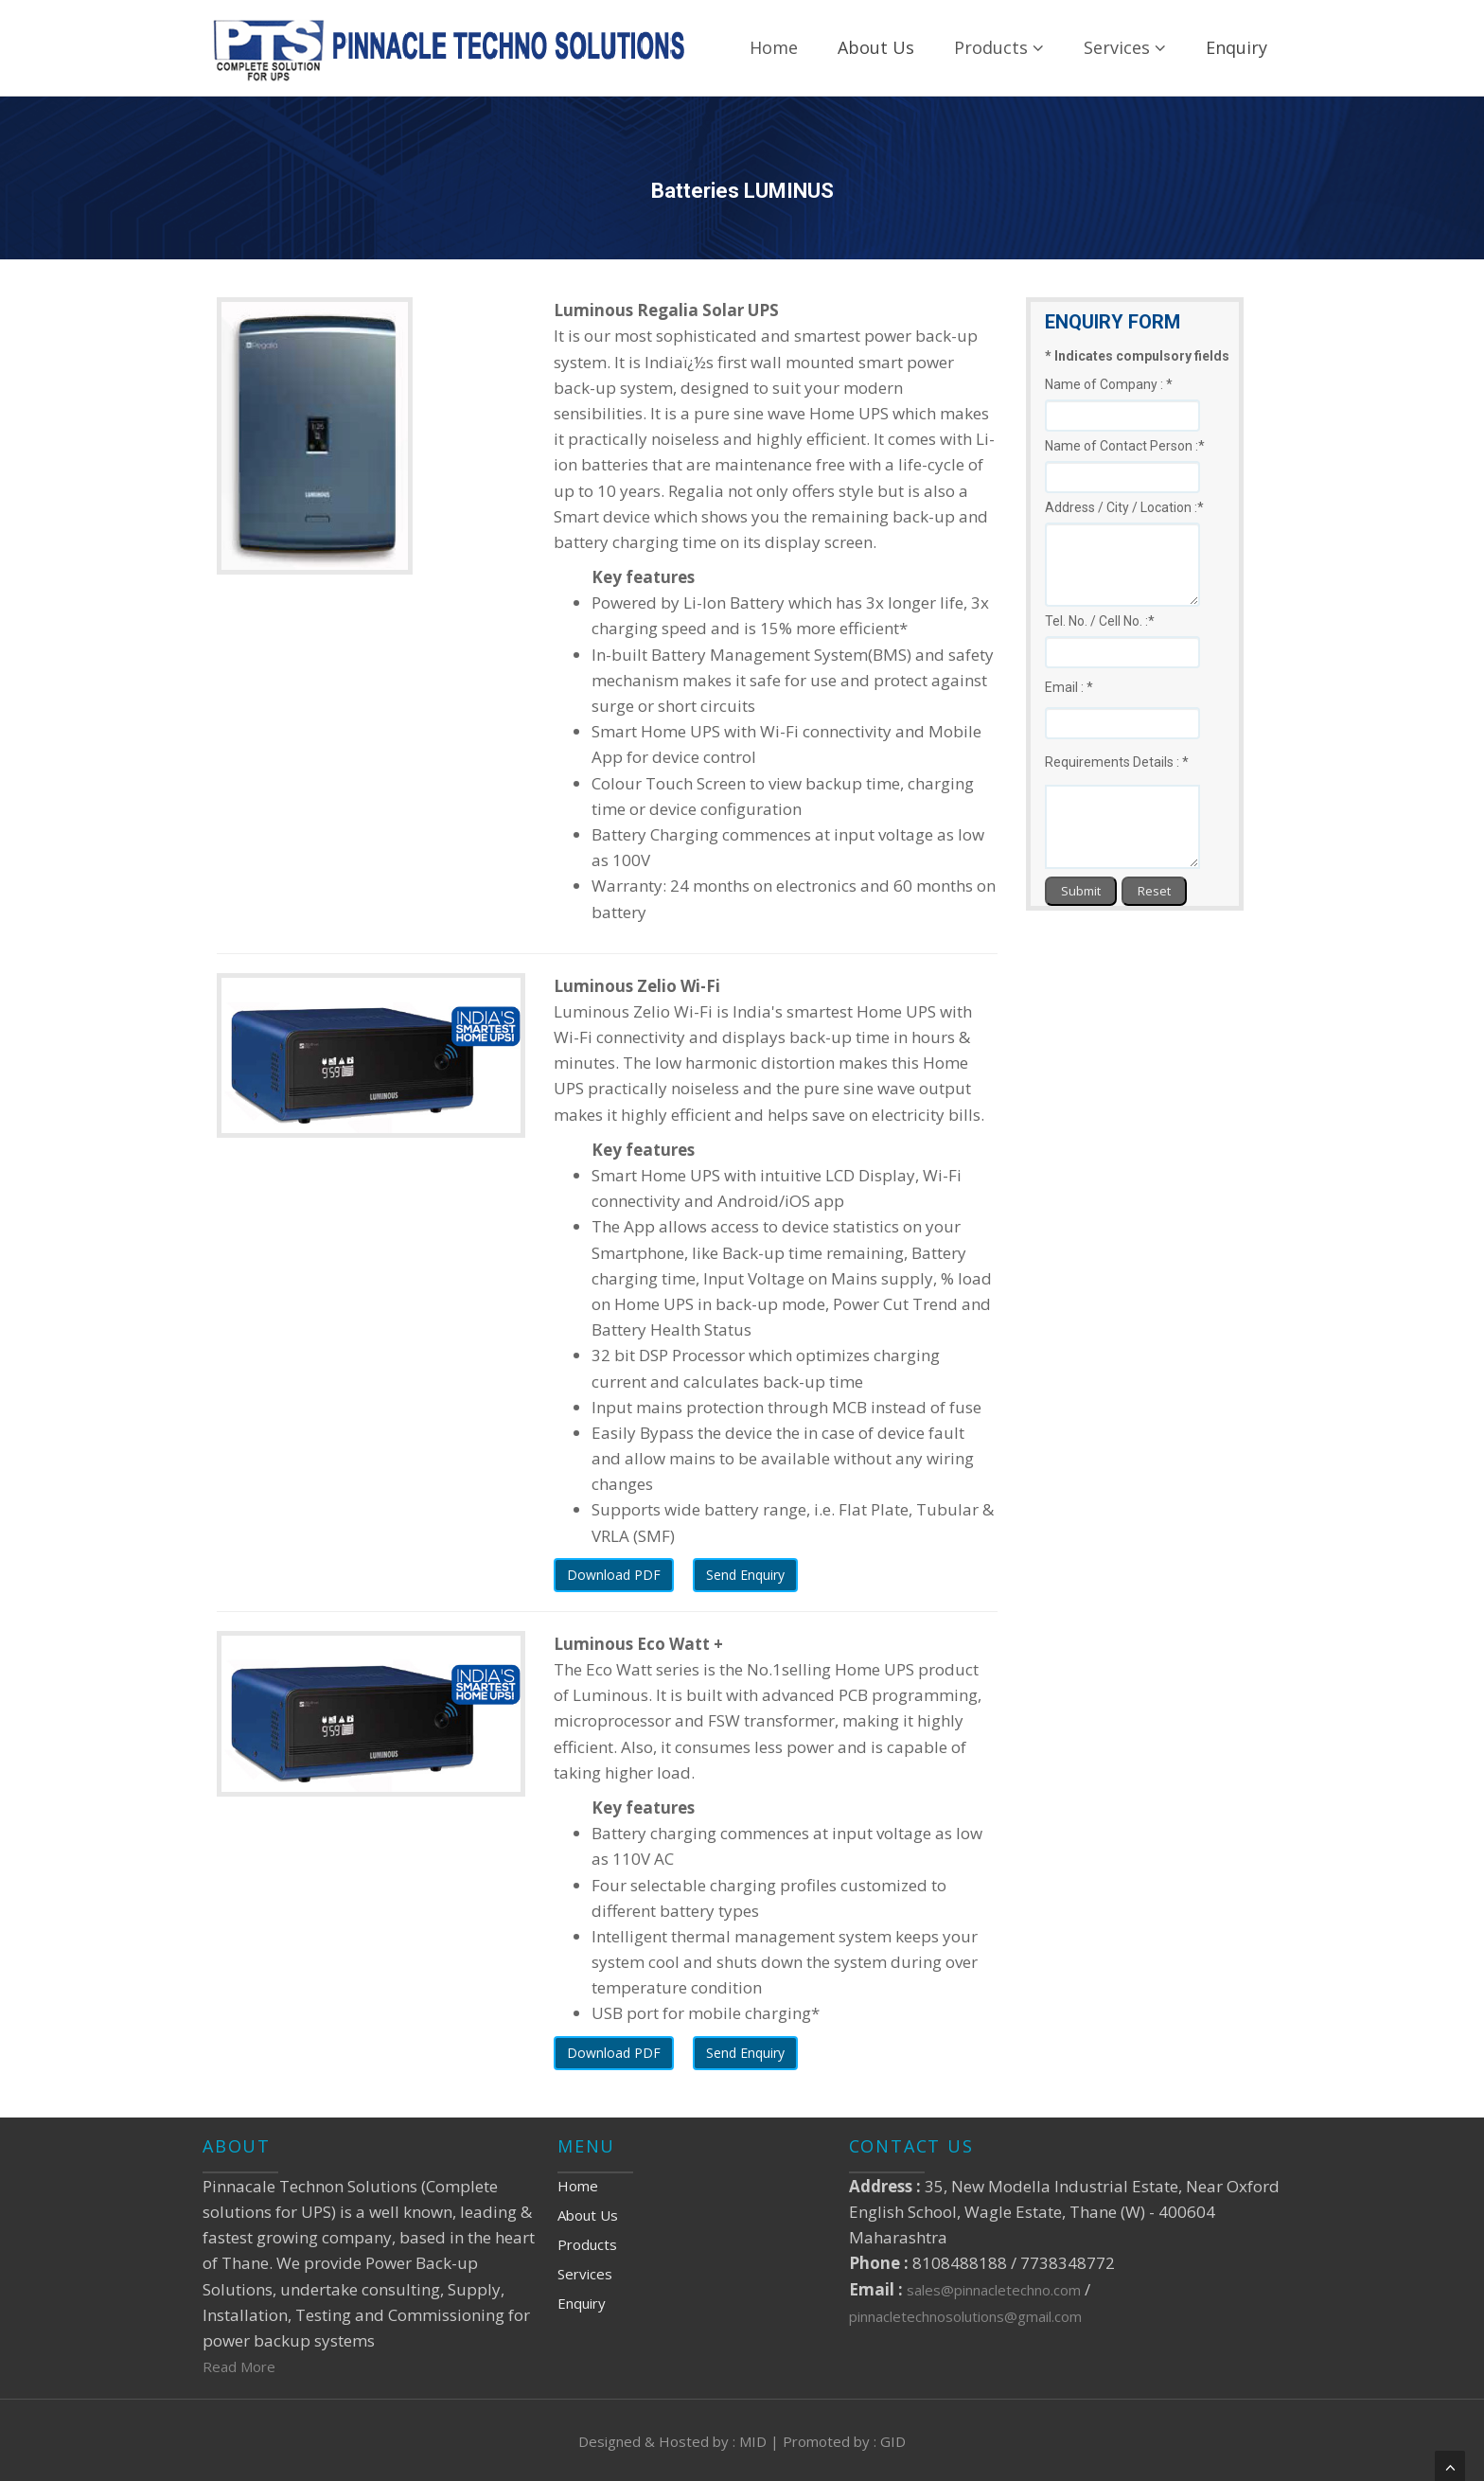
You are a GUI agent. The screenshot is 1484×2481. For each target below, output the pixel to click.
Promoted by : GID (844, 2441)
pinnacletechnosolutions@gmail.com (965, 2316)
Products (999, 47)
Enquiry (1236, 47)
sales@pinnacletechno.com (996, 2289)
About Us (876, 47)
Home (774, 47)
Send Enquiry (745, 1575)
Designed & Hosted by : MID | (680, 2441)
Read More (239, 2366)
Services (1125, 47)
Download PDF (614, 1575)
